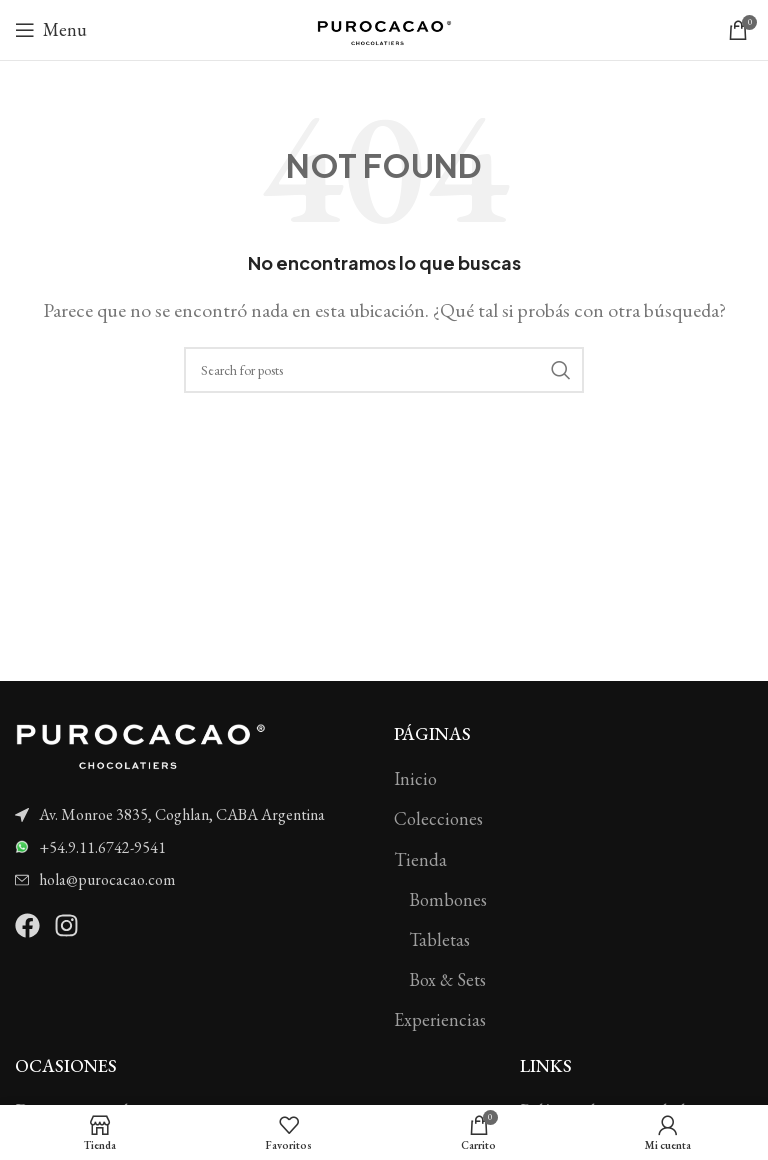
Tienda (420, 859)
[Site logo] (384, 27)
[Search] (384, 370)
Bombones (448, 899)
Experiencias (440, 1019)
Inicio (415, 778)
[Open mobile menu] (51, 30)
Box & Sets (447, 979)
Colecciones (438, 818)
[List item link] (194, 815)
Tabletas (439, 939)
